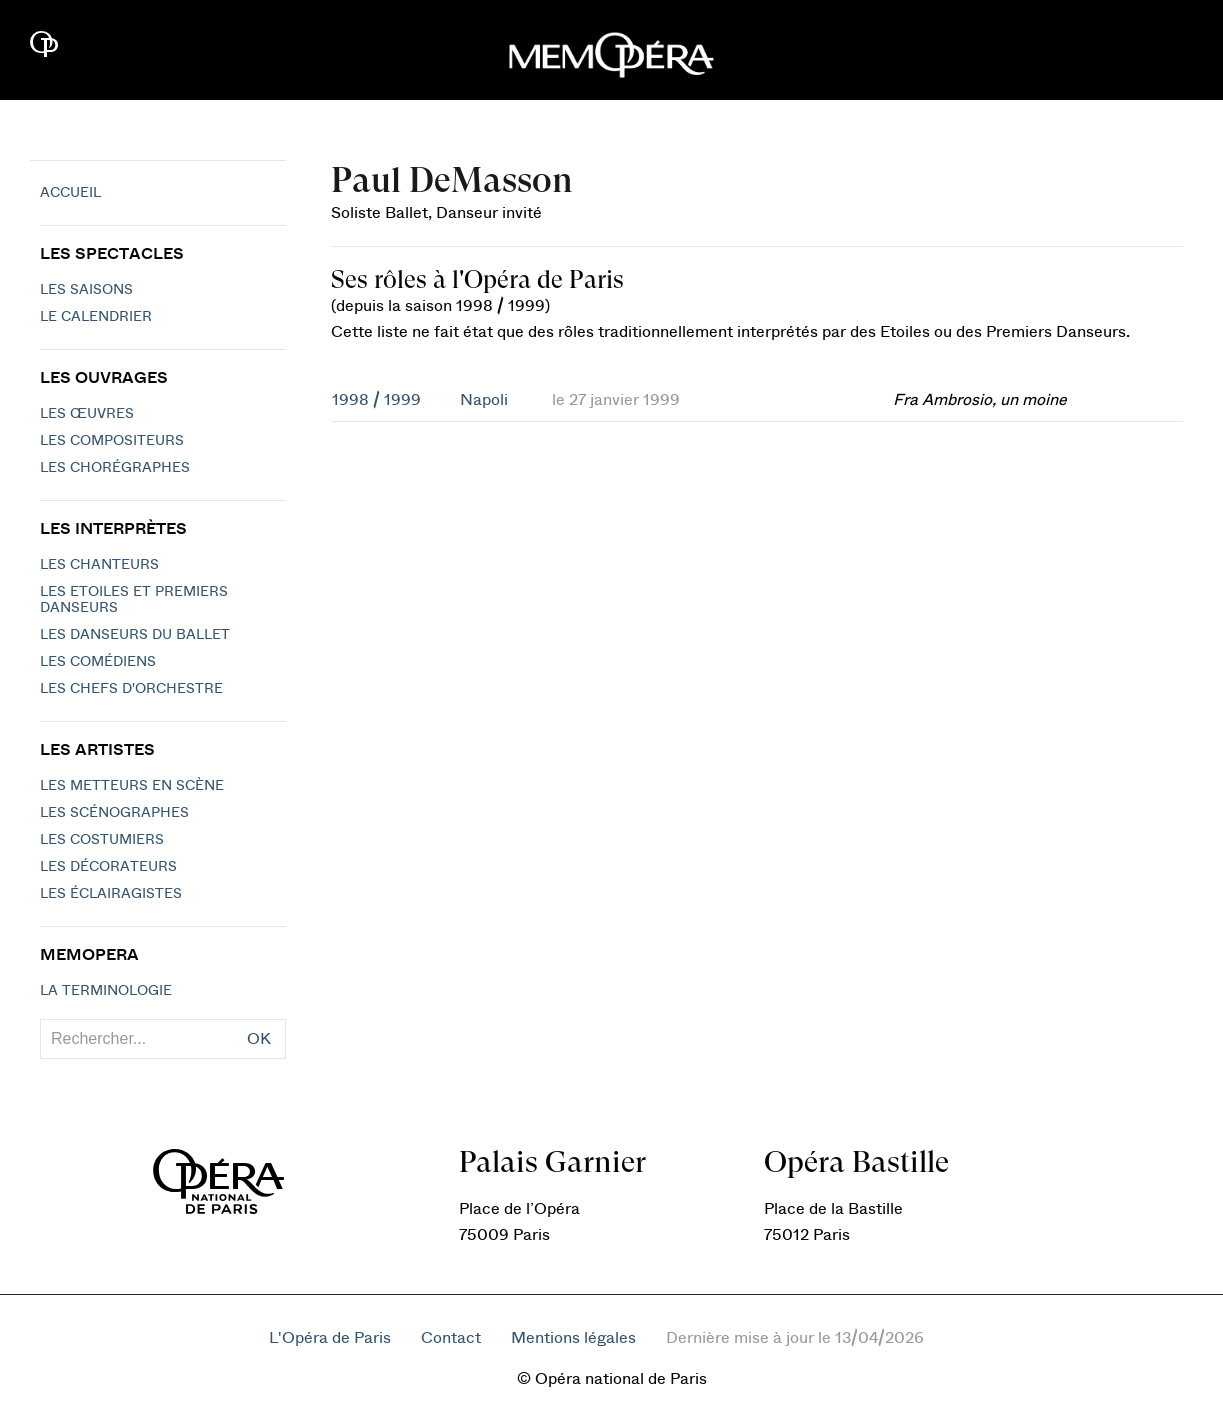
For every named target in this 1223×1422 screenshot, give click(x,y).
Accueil (70, 193)
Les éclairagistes (111, 894)
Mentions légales (573, 1338)
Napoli (484, 400)
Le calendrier (96, 317)
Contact (451, 1338)
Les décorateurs (108, 867)
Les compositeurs (112, 441)
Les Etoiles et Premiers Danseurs (134, 600)
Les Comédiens (98, 662)
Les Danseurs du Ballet (135, 635)
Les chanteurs (99, 565)
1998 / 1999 (376, 400)
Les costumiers (102, 840)
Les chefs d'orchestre (131, 689)
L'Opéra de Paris (330, 1338)
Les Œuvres (87, 414)
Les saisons (86, 290)
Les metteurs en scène (132, 786)
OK (259, 1039)
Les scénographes (114, 813)
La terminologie (106, 991)
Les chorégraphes (115, 468)
